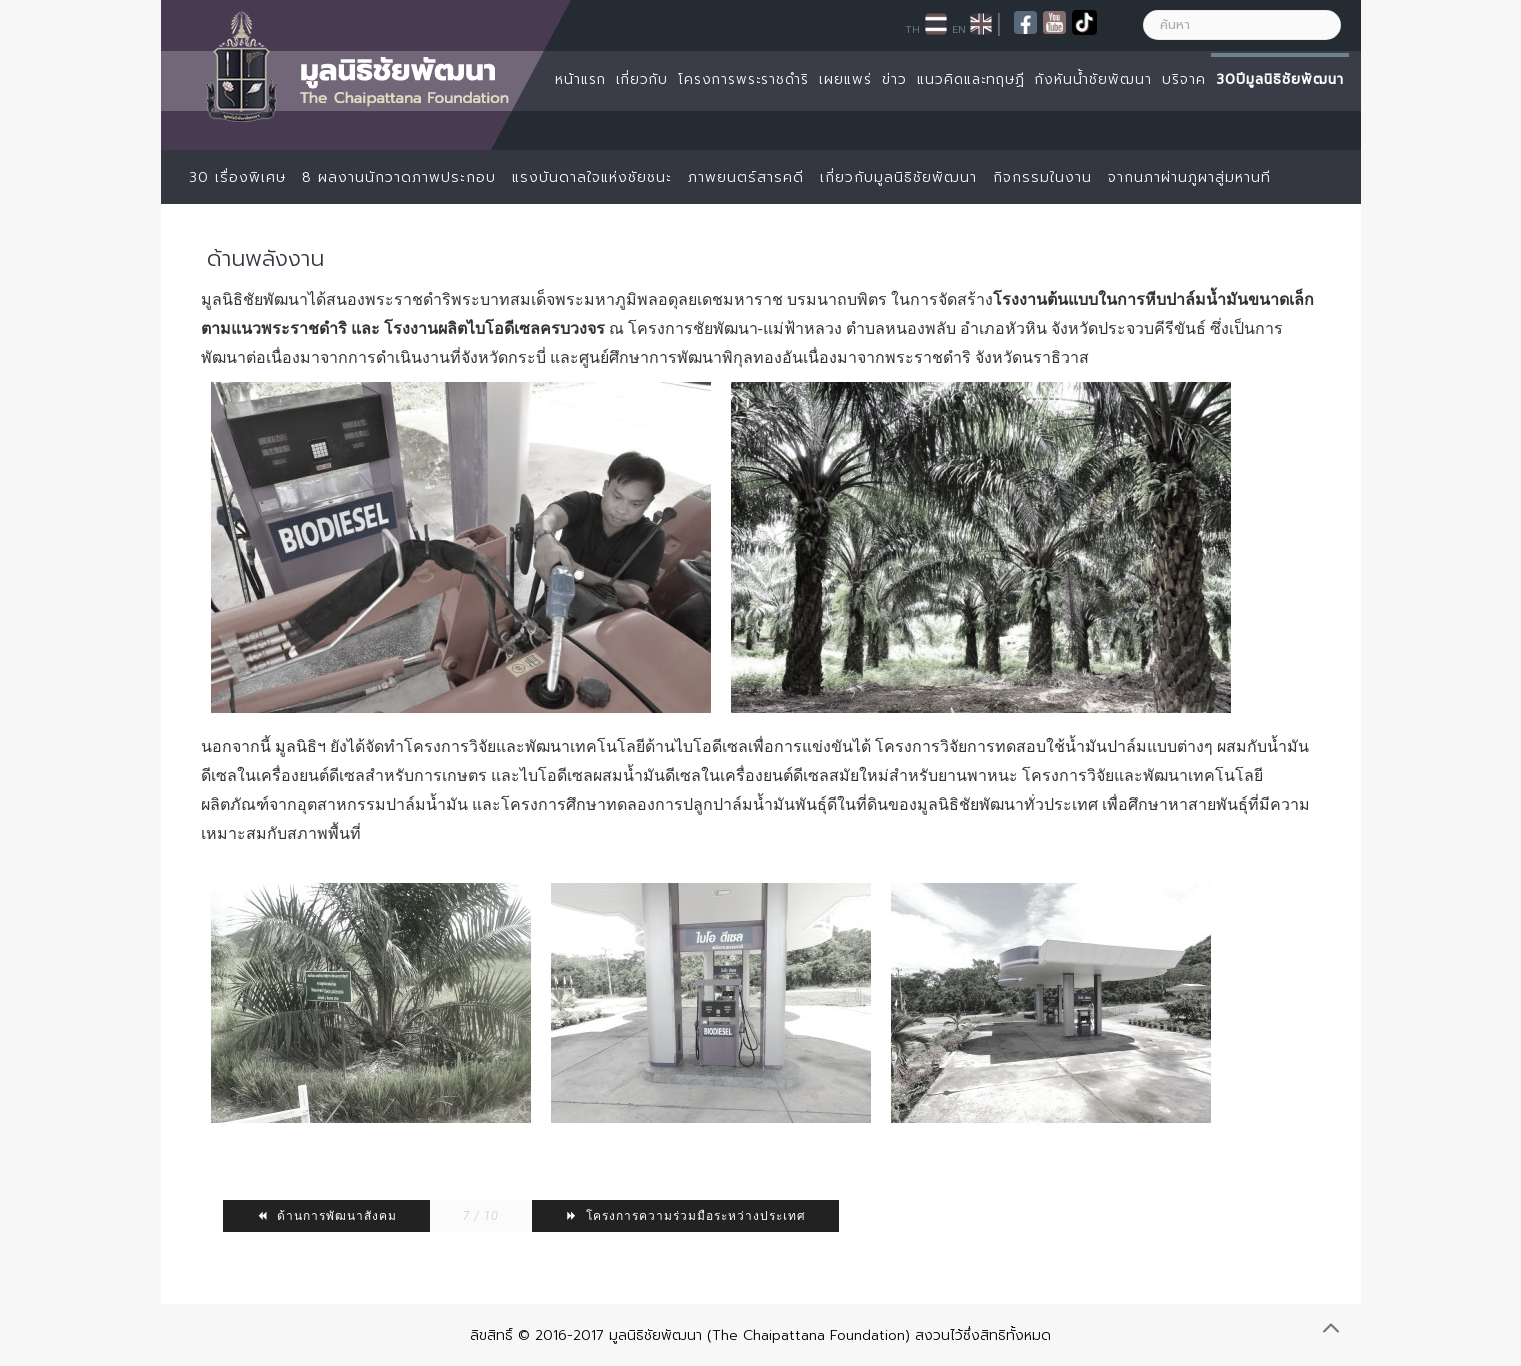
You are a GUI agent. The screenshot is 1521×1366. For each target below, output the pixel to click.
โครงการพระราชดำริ (743, 79)
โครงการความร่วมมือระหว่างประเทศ (685, 1216)
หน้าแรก (580, 79)
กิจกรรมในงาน (1042, 177)
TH (912, 29)
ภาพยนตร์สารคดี (746, 177)
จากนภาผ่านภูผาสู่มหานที (1189, 177)
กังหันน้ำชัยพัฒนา (1093, 79)
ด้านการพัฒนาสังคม (326, 1216)
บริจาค (1184, 79)
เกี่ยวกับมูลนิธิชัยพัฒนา (898, 177)
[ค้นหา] (1242, 25)
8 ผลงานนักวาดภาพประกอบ (399, 177)
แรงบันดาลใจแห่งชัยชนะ (592, 177)
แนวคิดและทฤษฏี (971, 79)
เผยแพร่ (845, 79)
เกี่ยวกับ (642, 79)
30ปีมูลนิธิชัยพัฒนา (1280, 79)
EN (959, 29)
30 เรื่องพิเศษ (237, 177)
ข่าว (894, 79)
